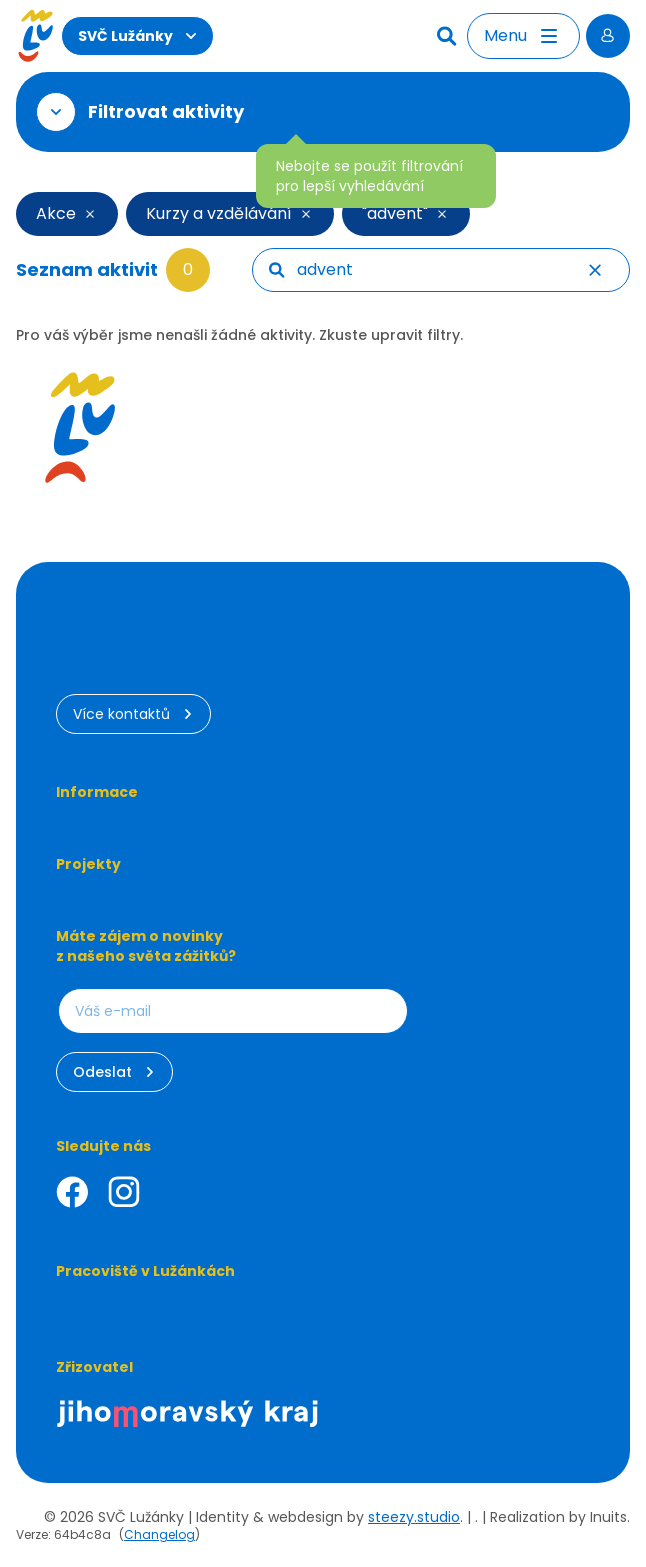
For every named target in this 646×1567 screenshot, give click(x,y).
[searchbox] (455, 270)
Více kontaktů (133, 714)
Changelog (159, 1534)
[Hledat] (449, 36)
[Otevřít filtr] (56, 112)
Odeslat (114, 1072)
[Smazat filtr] (91, 214)
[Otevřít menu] (523, 36)
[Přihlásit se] (608, 36)
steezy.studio (414, 1517)
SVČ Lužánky (137, 36)
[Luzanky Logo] (35, 36)
